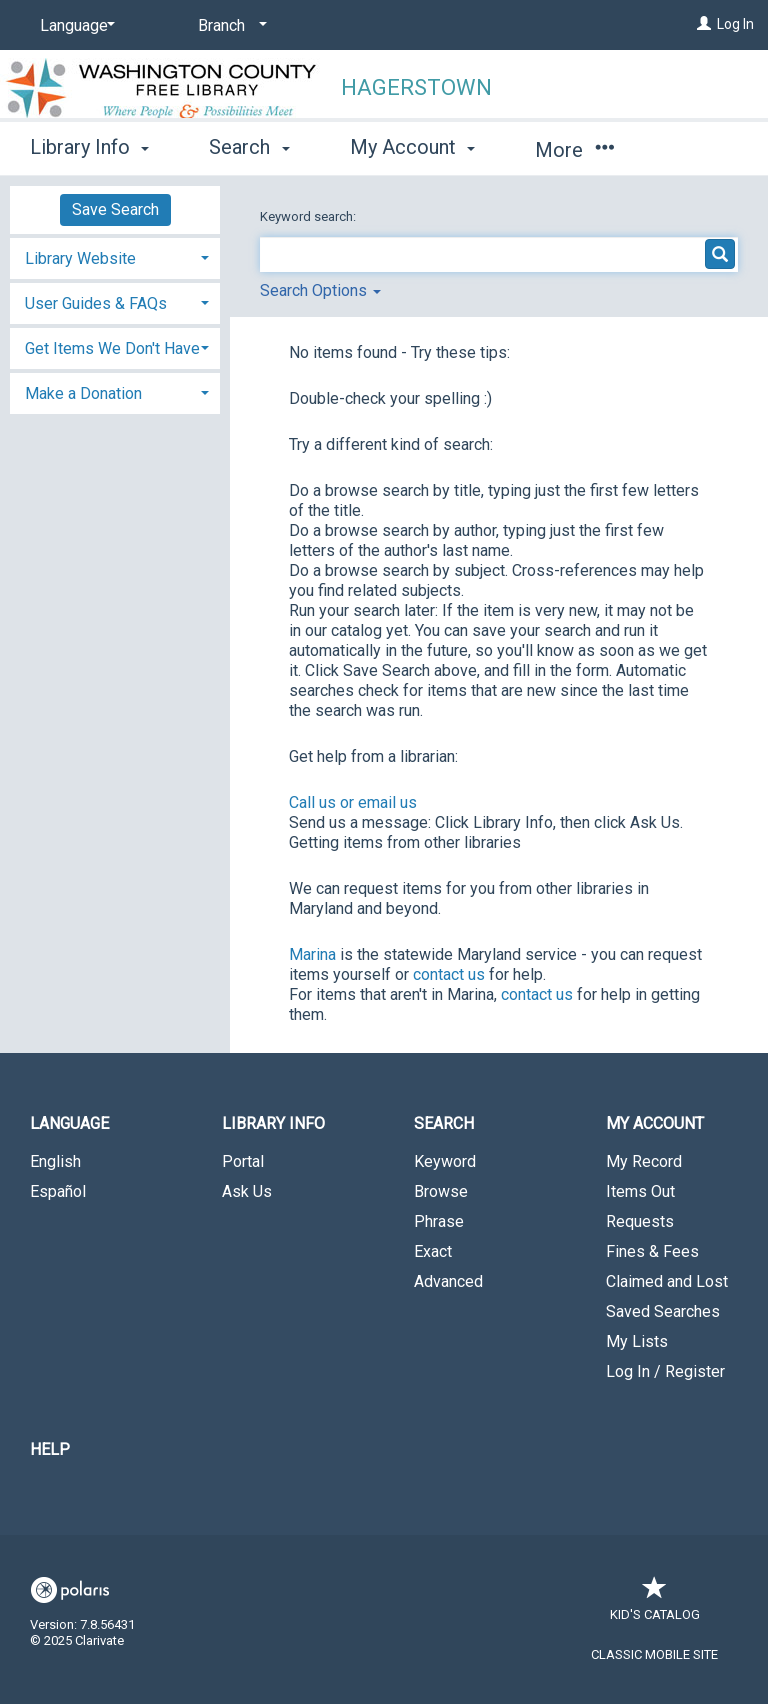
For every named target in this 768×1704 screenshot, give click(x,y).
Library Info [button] (89, 147)
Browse (441, 1191)
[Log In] (704, 24)
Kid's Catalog (655, 1604)
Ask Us (247, 1191)
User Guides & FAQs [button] (96, 303)
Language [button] (69, 1123)
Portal (243, 1161)
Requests (640, 1221)
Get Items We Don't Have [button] (112, 348)
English (55, 1161)
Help (50, 1449)
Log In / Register (665, 1371)
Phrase (439, 1221)
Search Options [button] (320, 290)
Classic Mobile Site (654, 1654)
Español (58, 1191)
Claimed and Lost (667, 1281)
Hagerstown (416, 87)
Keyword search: (309, 216)
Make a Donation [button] (83, 393)
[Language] (74, 26)
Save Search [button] (115, 209)
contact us (449, 974)
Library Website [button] (80, 258)
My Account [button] (412, 147)
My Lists (637, 1341)
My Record (644, 1161)
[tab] (115, 256)
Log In (735, 24)
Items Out (640, 1191)
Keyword (445, 1161)
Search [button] (249, 147)
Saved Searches (663, 1311)
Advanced (448, 1281)
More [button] (574, 150)
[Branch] (229, 26)
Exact (433, 1251)
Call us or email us (353, 802)
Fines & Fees (652, 1251)
